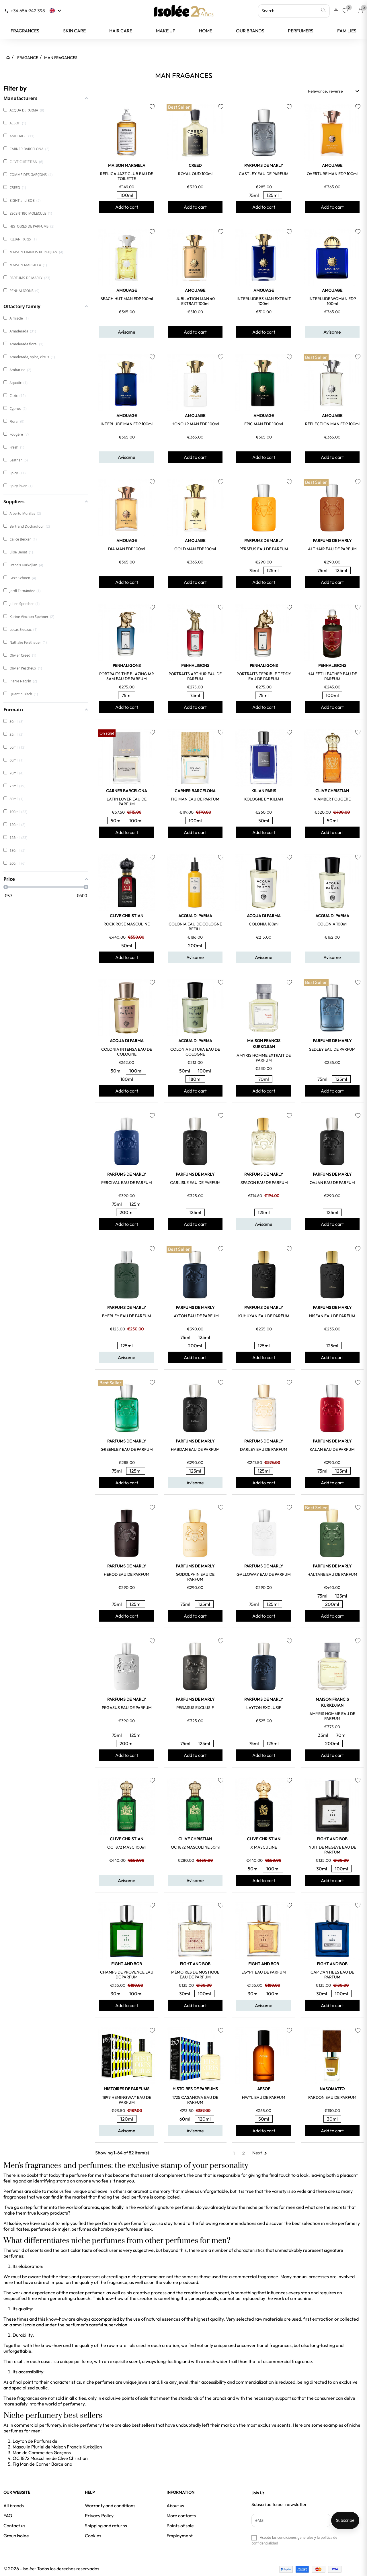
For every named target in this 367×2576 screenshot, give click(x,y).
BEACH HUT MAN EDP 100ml (126, 298)
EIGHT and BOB (332, 1838)
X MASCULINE (263, 1847)
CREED (195, 165)
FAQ (7, 2515)
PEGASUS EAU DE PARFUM (127, 1707)
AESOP (263, 2088)
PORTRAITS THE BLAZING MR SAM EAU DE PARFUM (126, 676)
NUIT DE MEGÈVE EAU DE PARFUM (332, 1850)
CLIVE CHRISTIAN (332, 790)
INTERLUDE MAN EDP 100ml (127, 423)
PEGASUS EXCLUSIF (195, 1707)
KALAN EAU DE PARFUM (332, 1449)
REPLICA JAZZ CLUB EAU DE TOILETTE (126, 176)
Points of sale (180, 2525)
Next (260, 2153)
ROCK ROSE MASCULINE (127, 924)
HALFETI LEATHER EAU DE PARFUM (332, 676)
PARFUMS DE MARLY (263, 165)
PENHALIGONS (127, 665)
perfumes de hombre (92, 2229)
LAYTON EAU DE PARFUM (195, 1315)
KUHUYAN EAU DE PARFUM (263, 1315)
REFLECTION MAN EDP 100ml (332, 423)
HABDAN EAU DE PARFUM (195, 1449)
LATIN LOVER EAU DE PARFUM (127, 801)
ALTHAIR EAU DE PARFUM (332, 548)
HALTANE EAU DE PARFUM (332, 1574)
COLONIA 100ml (332, 924)
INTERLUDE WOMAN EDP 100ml (332, 301)
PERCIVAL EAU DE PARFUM (126, 1182)
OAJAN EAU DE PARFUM (332, 1182)
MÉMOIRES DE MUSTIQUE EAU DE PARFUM (195, 1975)
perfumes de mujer (50, 2229)
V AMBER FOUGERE (332, 799)
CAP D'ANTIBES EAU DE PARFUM (332, 1975)
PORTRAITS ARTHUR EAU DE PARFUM (195, 676)
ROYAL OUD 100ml (195, 173)
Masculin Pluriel (28, 2447)
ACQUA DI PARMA (195, 915)
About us (175, 2505)
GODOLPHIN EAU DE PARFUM (195, 1577)
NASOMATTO (332, 2088)
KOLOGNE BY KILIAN (263, 799)
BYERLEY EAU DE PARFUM (126, 1315)
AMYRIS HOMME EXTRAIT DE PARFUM (264, 1058)
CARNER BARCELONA (126, 790)
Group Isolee (16, 2535)
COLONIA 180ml (263, 924)
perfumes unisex (135, 2229)
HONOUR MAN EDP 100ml (195, 423)
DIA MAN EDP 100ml (126, 548)
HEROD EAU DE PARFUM (126, 1574)
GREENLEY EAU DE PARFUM (127, 1449)
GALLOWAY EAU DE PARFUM (264, 1574)
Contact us (14, 2525)
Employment (180, 2535)
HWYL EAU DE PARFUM (263, 2097)
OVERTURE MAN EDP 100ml (332, 173)
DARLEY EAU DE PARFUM (263, 1449)
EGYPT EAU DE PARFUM (263, 1972)
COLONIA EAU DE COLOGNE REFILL (195, 926)
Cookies (93, 2535)
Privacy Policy (99, 2515)
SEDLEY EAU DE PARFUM (332, 1049)
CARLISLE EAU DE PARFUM (195, 1182)
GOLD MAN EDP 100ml (195, 548)
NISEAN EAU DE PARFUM (332, 1315)
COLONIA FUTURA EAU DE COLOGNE (195, 1052)
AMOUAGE (332, 165)
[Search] (294, 10)
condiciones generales (295, 2537)
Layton (20, 2441)
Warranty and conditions (110, 2505)
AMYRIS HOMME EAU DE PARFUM (332, 1716)
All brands (13, 2505)
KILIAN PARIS (263, 790)
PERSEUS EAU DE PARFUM (263, 548)
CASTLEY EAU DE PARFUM (263, 173)
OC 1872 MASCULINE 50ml (195, 1847)
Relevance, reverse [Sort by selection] (334, 91)
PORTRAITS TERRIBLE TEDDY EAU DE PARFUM (264, 676)
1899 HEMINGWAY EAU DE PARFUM (126, 2100)
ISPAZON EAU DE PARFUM (263, 1182)
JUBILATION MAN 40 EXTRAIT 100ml (195, 301)
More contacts (181, 2515)
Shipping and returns (106, 2525)
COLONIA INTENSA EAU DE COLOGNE (126, 1052)
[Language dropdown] (56, 10)
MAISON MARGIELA (126, 165)
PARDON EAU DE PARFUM (332, 2097)
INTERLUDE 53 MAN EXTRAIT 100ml (264, 301)
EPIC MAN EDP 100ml (263, 423)
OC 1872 (21, 2458)
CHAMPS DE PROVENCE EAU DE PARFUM (126, 1975)
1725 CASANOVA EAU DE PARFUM (195, 2100)
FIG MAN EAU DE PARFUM (195, 799)
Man (17, 2452)
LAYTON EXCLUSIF (263, 1707)
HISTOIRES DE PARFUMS (126, 2088)
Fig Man (21, 2464)
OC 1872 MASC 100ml (126, 1847)
